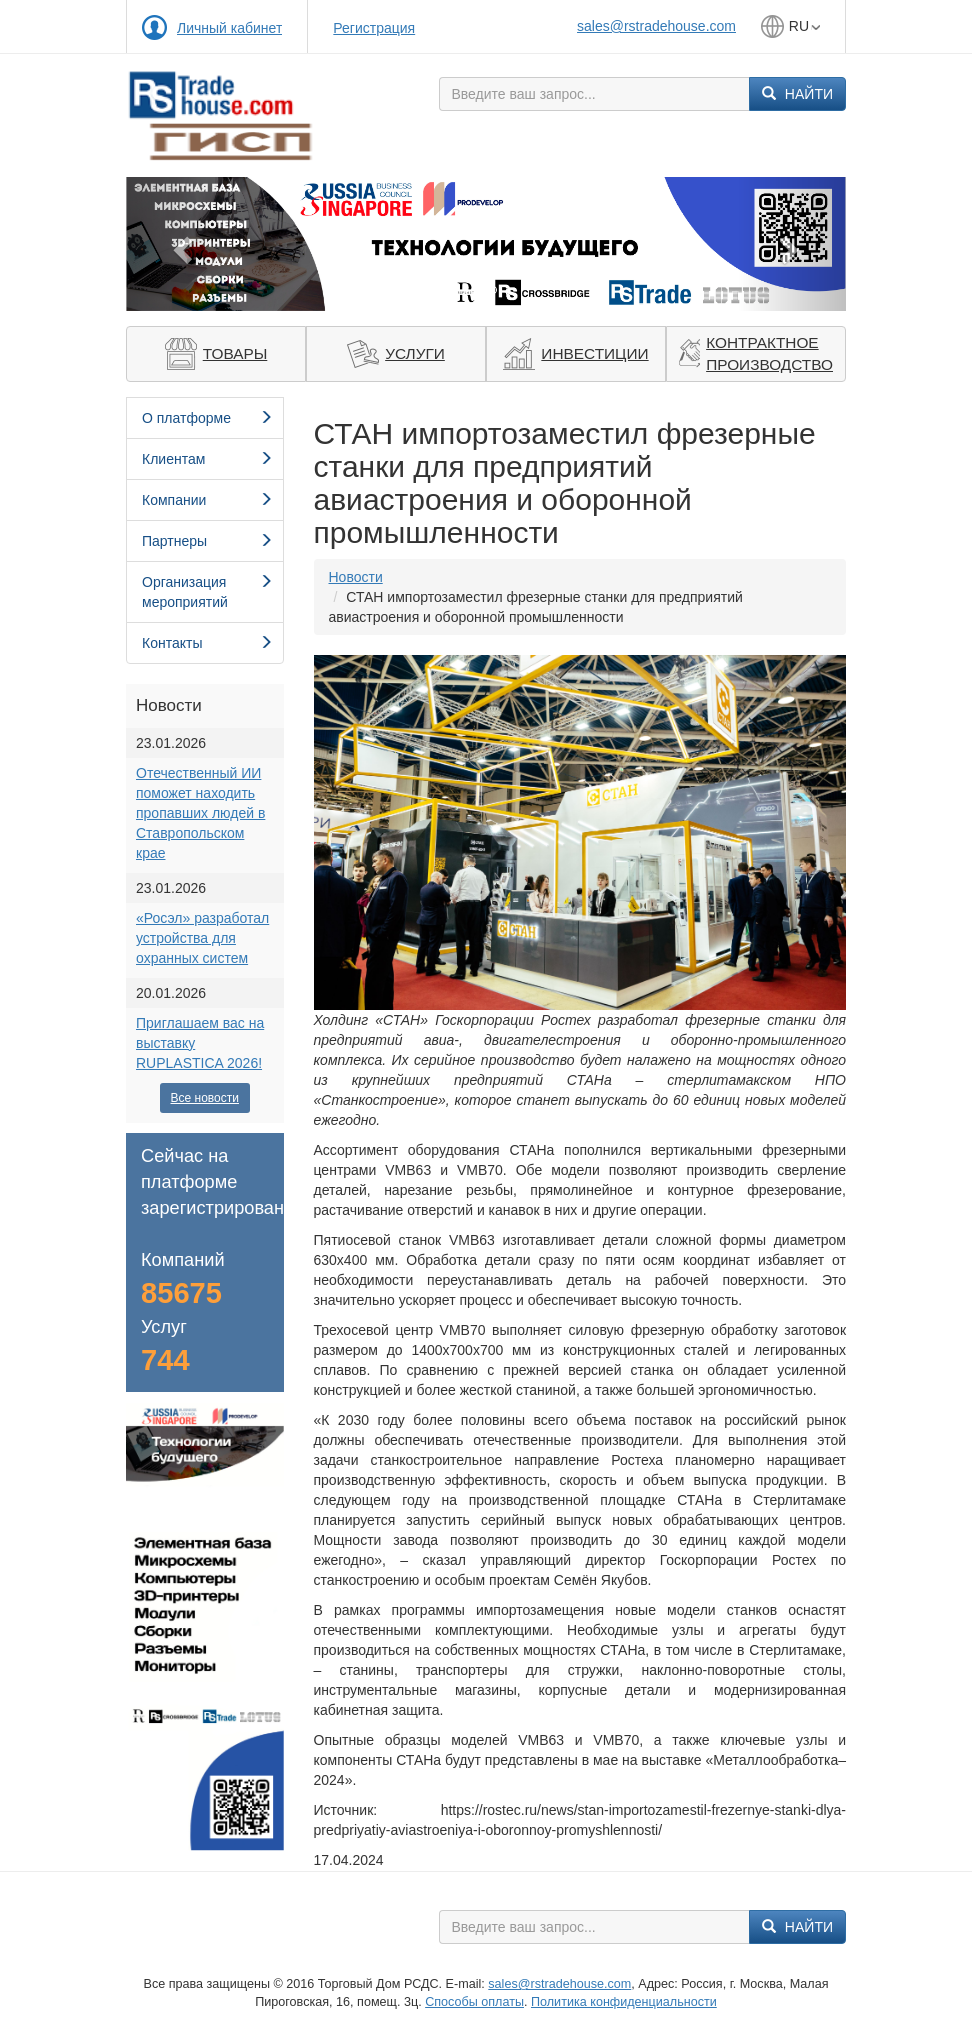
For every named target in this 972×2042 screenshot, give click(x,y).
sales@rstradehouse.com (656, 26)
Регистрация (374, 28)
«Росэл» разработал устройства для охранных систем (202, 938)
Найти (797, 94)
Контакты (207, 643)
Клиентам (207, 459)
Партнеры (207, 541)
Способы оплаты (474, 2002)
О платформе (207, 418)
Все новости (205, 1098)
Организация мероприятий (207, 592)
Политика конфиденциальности (624, 2002)
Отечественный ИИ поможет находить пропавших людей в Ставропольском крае (200, 813)
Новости (356, 577)
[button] (180, 243)
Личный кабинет (229, 28)
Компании (207, 500)
